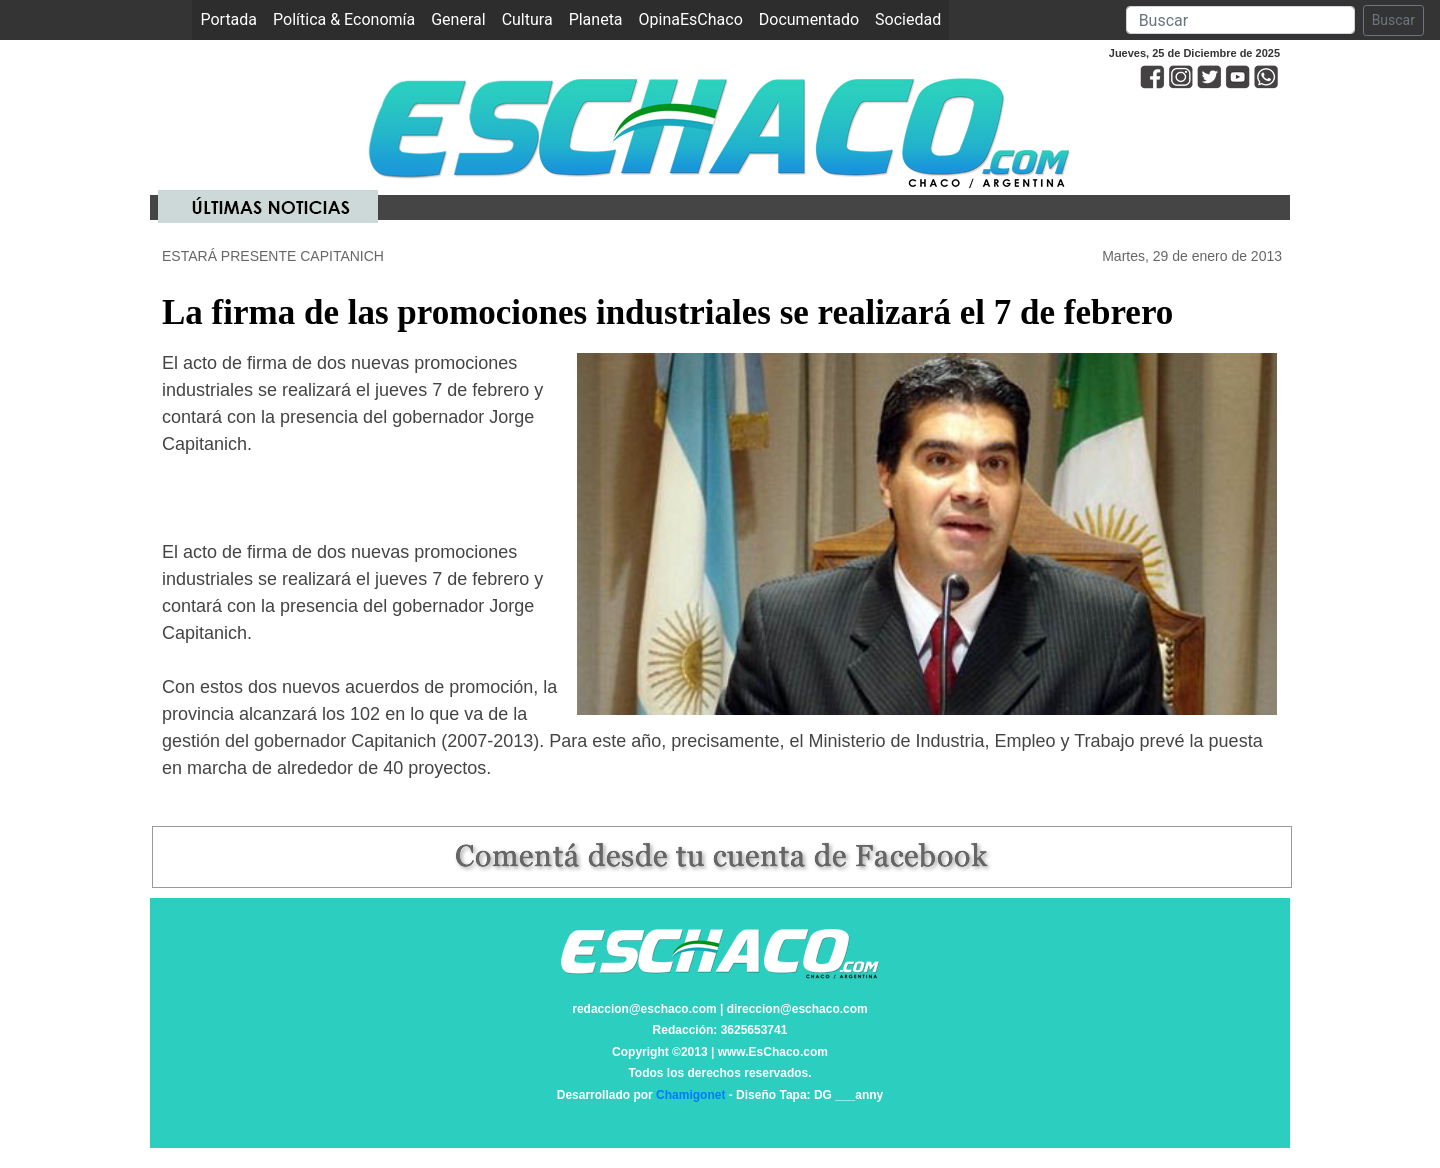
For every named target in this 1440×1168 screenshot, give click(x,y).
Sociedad (908, 19)
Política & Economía (344, 19)
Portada (232, 18)
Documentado (809, 19)
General (458, 19)
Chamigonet (690, 1095)
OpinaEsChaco (691, 19)
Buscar (1393, 20)
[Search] (1240, 20)
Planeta (596, 19)
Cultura (527, 19)
